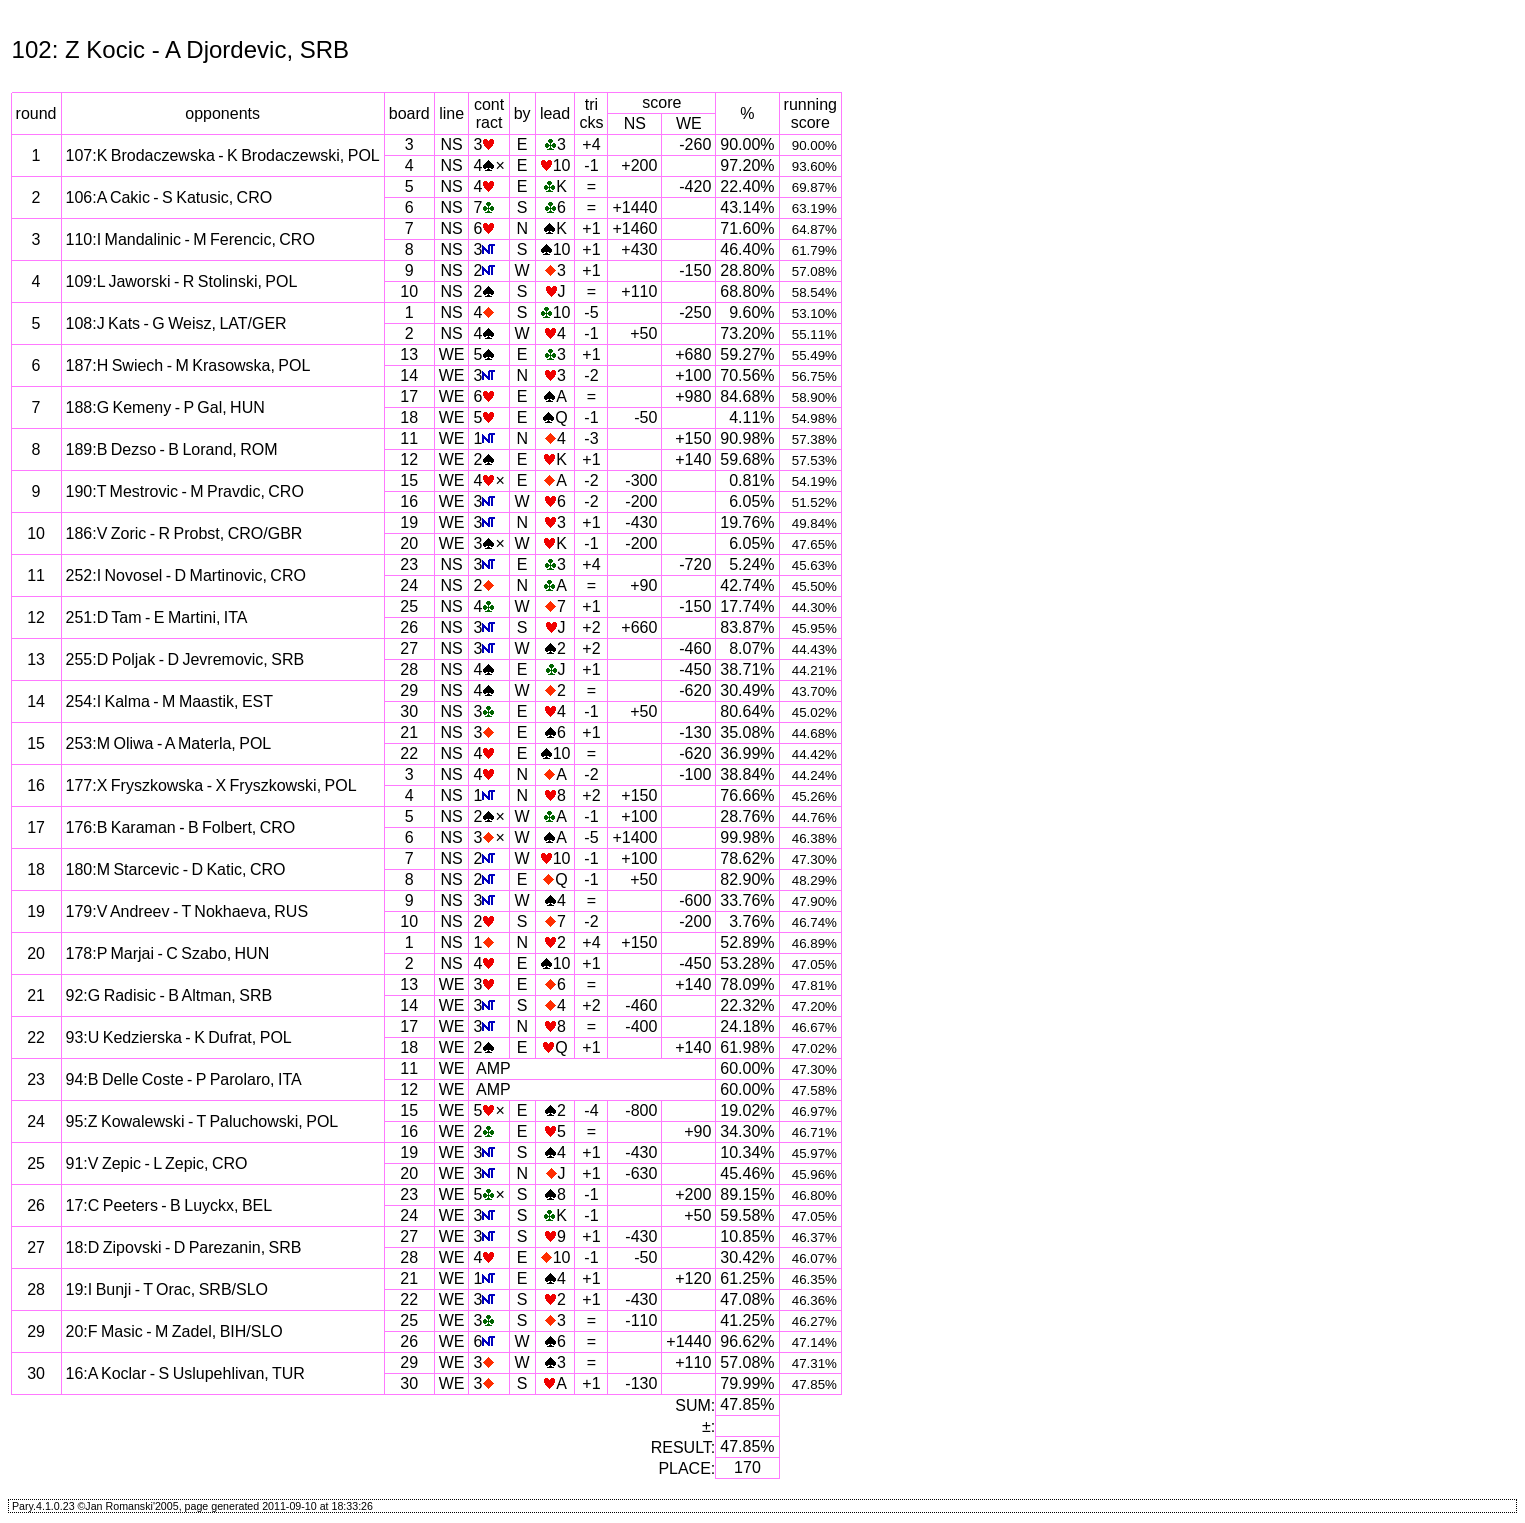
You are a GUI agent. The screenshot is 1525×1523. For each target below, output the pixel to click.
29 (409, 690)
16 (409, 501)
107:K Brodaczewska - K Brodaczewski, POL (223, 155)
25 (409, 606)
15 (409, 480)
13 (409, 354)
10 (409, 291)
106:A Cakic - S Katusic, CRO (169, 197)
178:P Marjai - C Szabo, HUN (168, 953)
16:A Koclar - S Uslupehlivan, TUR (185, 1373)
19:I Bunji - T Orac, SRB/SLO (167, 1289)
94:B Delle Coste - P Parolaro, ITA (184, 1079)
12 (409, 459)
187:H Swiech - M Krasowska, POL (188, 365)
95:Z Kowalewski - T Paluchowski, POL (202, 1121)
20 (409, 543)
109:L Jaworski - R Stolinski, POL (182, 281)
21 (409, 732)
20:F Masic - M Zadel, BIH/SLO (174, 1331)
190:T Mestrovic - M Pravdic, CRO (185, 491)
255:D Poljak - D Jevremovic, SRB (185, 659)
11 (409, 438)
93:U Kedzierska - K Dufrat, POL (179, 1037)
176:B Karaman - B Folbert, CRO (181, 827)
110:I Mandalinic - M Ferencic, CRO (190, 239)
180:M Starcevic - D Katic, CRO (176, 869)
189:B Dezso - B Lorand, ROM (172, 449)
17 (409, 396)
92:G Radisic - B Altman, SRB (169, 995)
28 (409, 669)
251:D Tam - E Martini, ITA (157, 617)
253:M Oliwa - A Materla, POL (169, 743)
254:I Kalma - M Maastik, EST (170, 701)
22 (409, 753)
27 (409, 648)
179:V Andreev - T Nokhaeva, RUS (187, 911)
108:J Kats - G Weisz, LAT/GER (176, 323)
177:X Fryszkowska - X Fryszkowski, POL (211, 785)
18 (409, 417)
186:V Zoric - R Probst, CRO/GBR (184, 533)
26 (409, 627)
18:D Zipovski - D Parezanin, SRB (184, 1247)
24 (409, 585)
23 (409, 564)
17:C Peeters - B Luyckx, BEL (169, 1205)
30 (409, 711)
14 (409, 375)
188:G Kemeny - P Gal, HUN (165, 407)
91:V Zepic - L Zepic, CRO (157, 1163)
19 (409, 522)
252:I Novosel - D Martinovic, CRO (186, 575)
